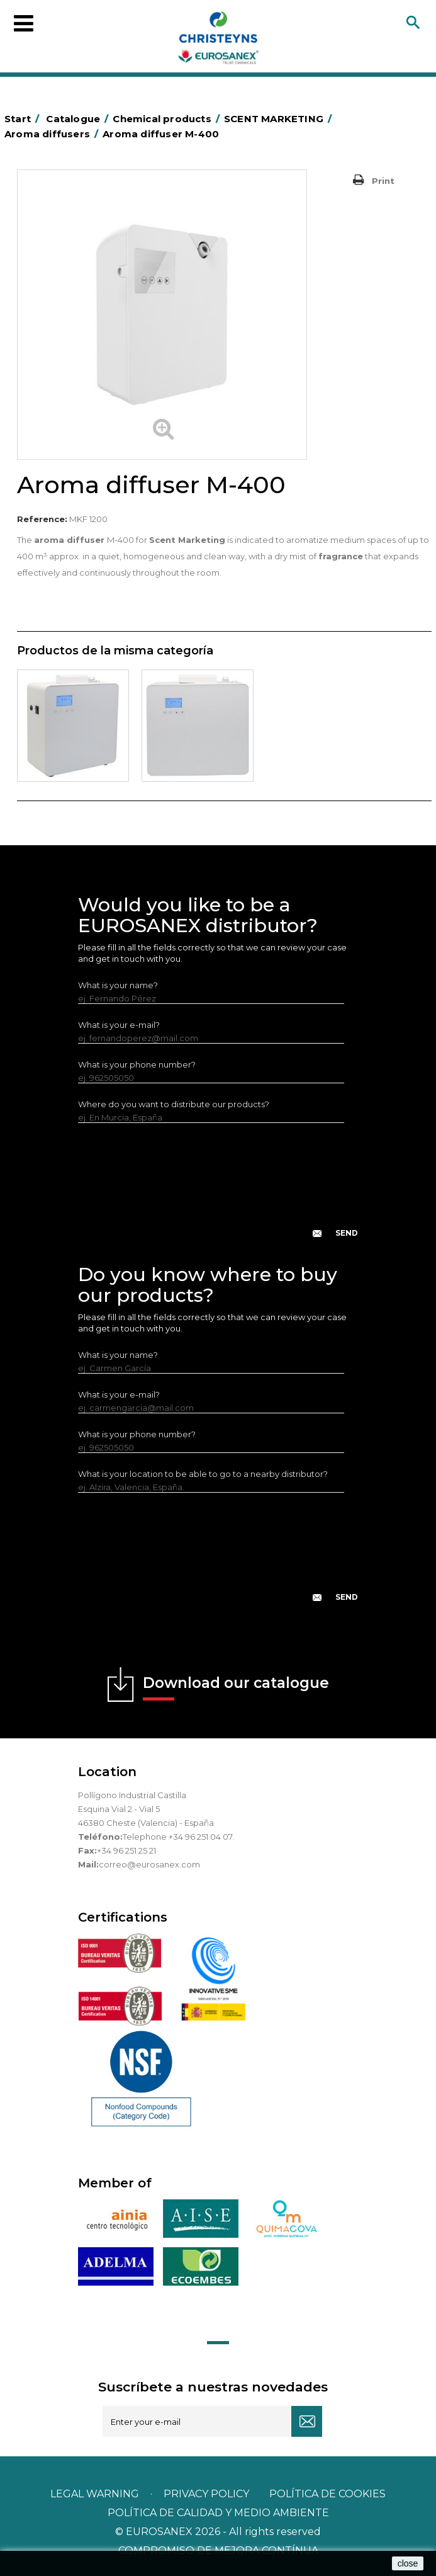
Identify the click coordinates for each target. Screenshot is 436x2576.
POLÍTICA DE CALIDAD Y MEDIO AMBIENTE (218, 2513)
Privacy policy (208, 2494)
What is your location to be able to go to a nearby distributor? (203, 1474)
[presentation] (218, 1190)
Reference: (42, 519)
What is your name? (118, 985)
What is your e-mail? (119, 1025)
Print (383, 181)
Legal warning (96, 2494)
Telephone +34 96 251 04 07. (178, 1837)
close (408, 2563)
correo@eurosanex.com (149, 1864)
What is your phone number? (137, 1064)
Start (23, 119)
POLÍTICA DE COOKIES (327, 2494)
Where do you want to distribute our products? (173, 1104)
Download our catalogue (236, 1687)
